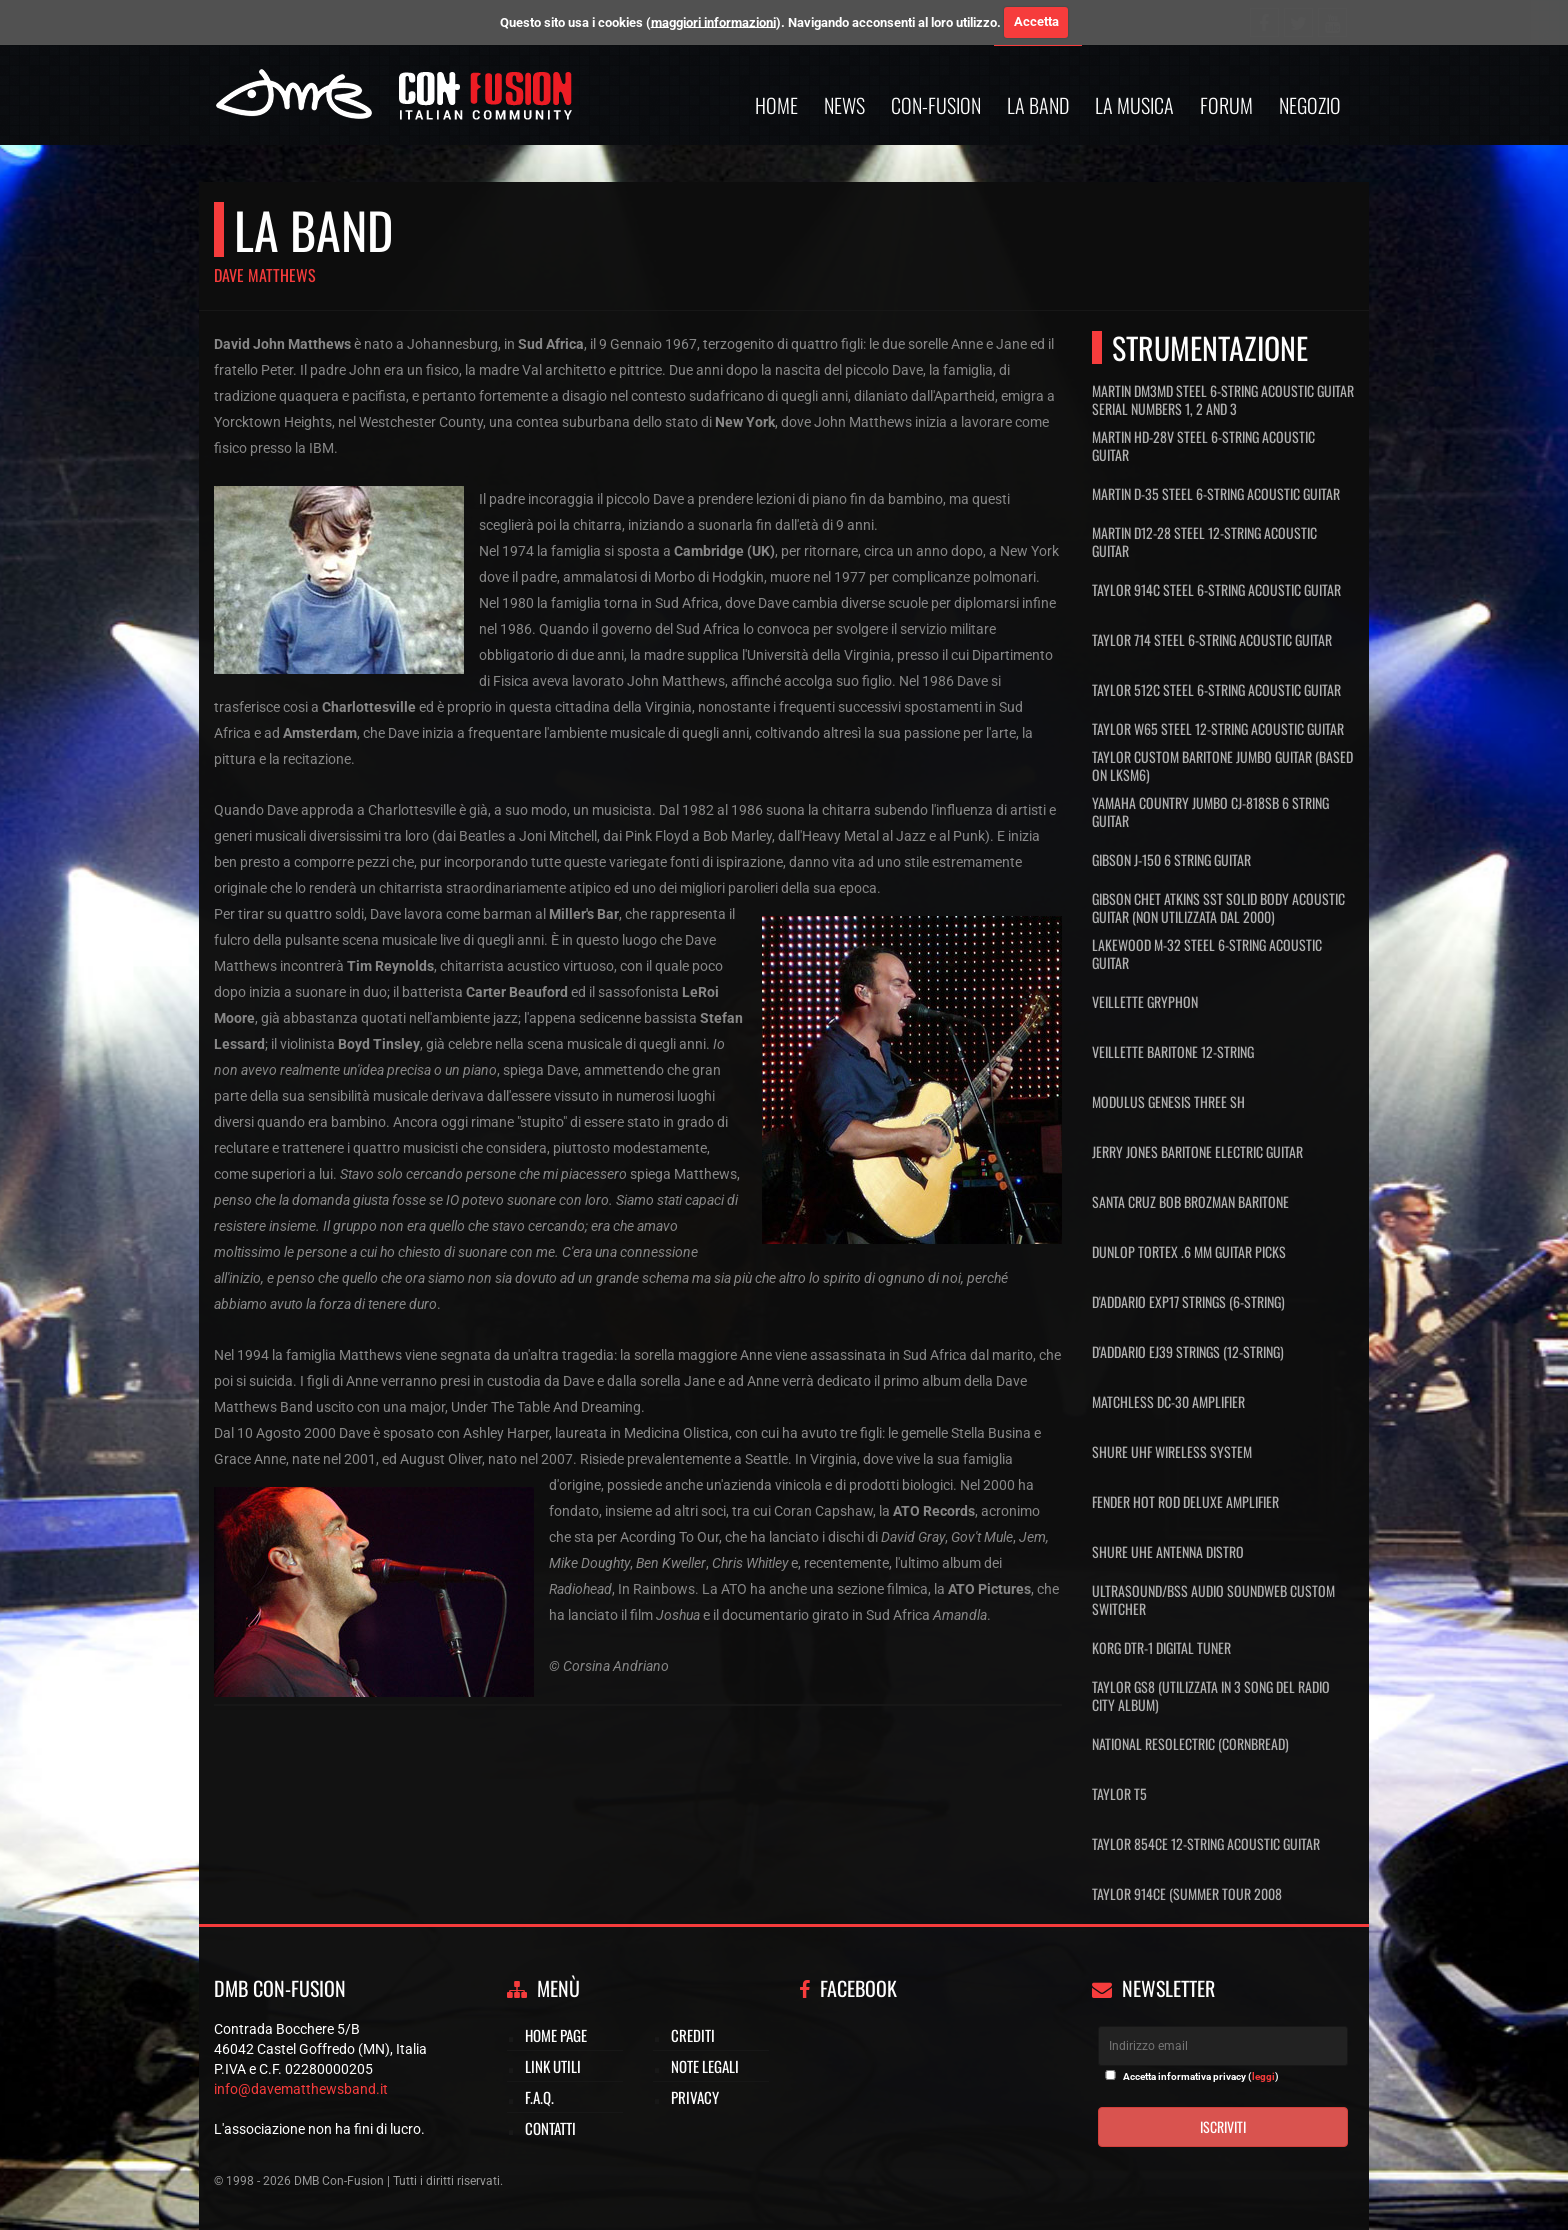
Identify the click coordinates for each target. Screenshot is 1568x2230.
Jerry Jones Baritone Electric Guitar (1197, 1151)
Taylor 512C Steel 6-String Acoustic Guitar (1216, 689)
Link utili (553, 2066)
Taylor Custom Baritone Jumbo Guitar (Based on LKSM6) (1222, 766)
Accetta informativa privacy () (1201, 2076)
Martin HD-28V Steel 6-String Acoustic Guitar (1203, 446)
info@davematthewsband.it (301, 2089)
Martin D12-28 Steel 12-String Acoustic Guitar (1204, 542)
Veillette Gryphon (1145, 1001)
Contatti (550, 2128)
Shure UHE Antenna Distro (1168, 1551)
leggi (1263, 2076)
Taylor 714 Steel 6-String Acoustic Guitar (1212, 639)
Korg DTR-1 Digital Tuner (1161, 1647)
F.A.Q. (539, 2097)
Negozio (1310, 105)
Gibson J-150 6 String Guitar (1171, 859)
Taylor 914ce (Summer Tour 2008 (1187, 1893)
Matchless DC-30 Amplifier (1168, 1401)
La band (1038, 105)
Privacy (695, 2097)
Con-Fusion (936, 105)
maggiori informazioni (713, 21)
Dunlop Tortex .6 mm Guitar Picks (1189, 1251)
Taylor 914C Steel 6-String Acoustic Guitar (1216, 589)
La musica (1134, 105)
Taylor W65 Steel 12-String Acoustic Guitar (1218, 729)
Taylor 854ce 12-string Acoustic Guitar (1206, 1843)
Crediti (693, 2035)
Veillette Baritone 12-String (1173, 1051)
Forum (1226, 105)
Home (776, 105)
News (844, 105)
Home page (556, 2035)
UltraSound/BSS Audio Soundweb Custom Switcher (1213, 1600)
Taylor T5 (1119, 1793)
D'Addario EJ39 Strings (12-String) (1188, 1351)
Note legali (705, 2066)
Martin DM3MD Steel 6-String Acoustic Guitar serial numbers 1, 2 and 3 (1223, 400)
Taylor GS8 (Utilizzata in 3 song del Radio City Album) (1211, 1696)
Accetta (1036, 21)
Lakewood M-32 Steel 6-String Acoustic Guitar (1207, 954)
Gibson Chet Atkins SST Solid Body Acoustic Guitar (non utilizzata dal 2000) (1218, 908)
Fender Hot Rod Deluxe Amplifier (1185, 1501)
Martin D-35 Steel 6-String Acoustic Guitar (1216, 493)
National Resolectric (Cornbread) (1190, 1743)
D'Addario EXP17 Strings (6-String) (1188, 1301)
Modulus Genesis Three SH (1168, 1101)
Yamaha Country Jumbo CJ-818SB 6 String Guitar (1210, 812)
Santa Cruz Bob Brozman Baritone (1190, 1201)
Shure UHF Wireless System (1172, 1451)
